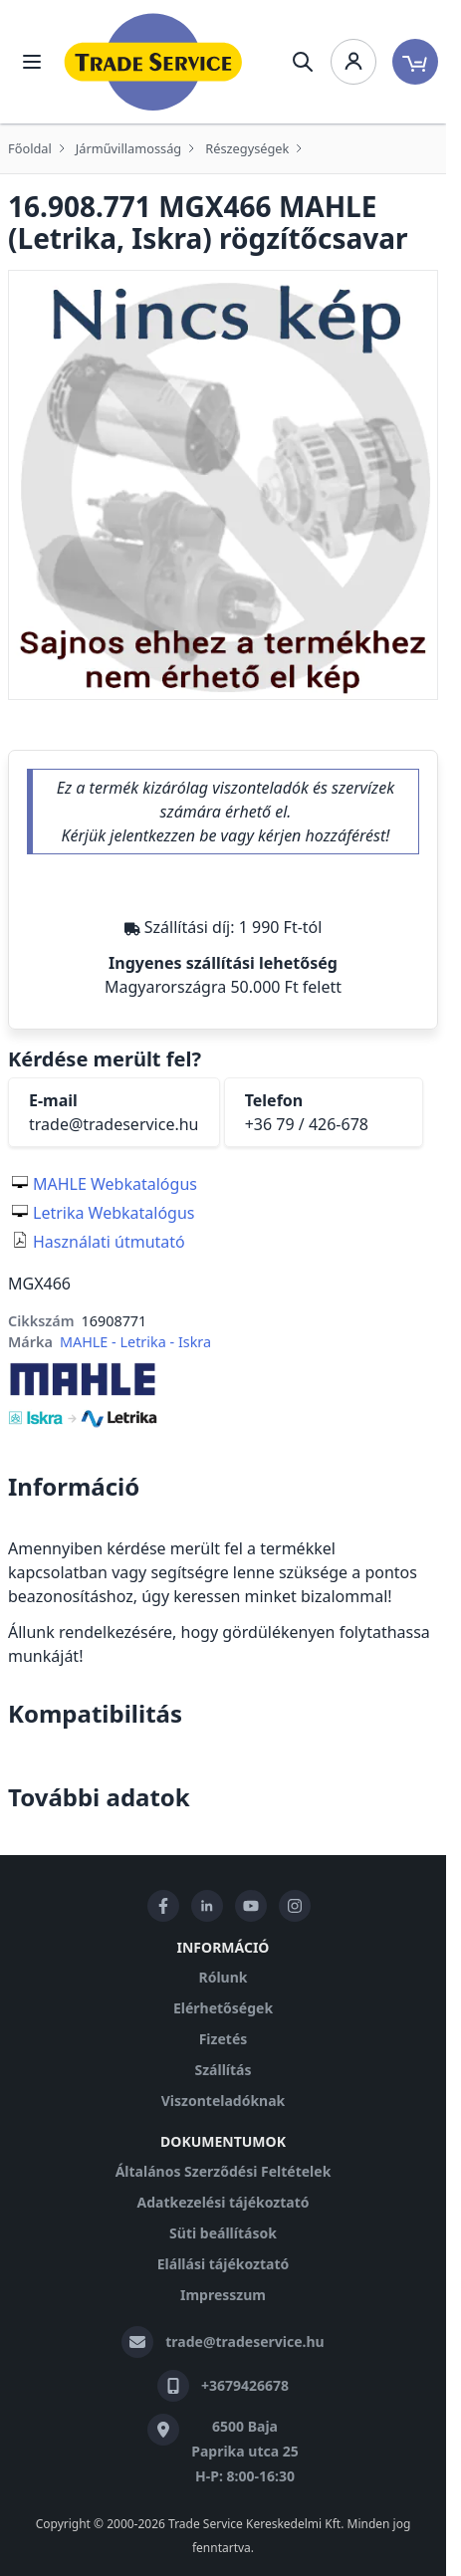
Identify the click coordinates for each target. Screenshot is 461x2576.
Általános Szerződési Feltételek (223, 2171)
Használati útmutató (109, 1242)
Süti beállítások (223, 2233)
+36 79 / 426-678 (306, 1124)
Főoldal (30, 148)
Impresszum (223, 2294)
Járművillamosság (128, 148)
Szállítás (222, 2069)
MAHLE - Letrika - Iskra (135, 1341)
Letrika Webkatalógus (114, 1213)
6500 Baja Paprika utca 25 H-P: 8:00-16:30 (245, 2451)
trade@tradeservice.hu (114, 1124)
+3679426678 (245, 2385)
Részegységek (247, 148)
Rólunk (223, 1977)
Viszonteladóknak (223, 2100)
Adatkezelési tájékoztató (222, 2202)
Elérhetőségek (223, 2007)
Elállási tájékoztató (223, 2263)
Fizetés (223, 2038)
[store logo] (153, 62)
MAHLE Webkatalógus (115, 1184)
